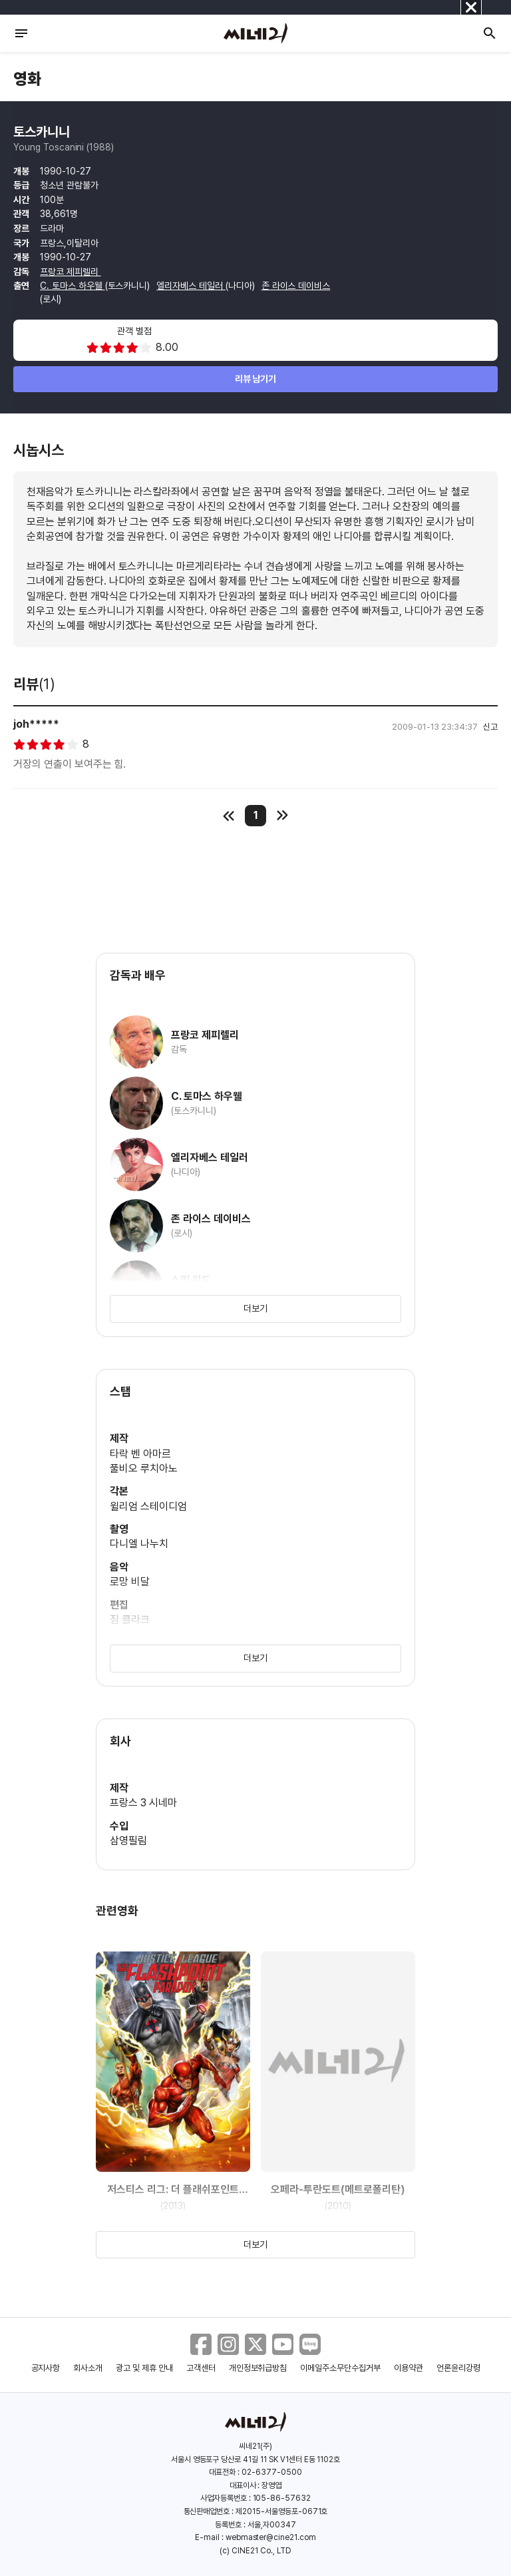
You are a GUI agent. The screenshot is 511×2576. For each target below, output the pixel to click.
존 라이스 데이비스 (296, 285)
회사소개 (87, 2368)
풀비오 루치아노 (144, 1468)
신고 (490, 727)
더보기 (255, 1308)
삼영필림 (128, 1840)
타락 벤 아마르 (140, 1453)
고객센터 (201, 2368)
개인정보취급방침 (258, 2368)
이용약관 (408, 2368)
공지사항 (46, 2368)
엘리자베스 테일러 (191, 285)
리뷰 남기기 (256, 379)
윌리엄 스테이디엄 (148, 1506)
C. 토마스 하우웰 (72, 285)
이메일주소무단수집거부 (340, 2368)
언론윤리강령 (458, 2368)
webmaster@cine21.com (271, 2537)
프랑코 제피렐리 (70, 271)
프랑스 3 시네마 (143, 1802)
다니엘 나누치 (139, 1543)
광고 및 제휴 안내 (144, 2368)
